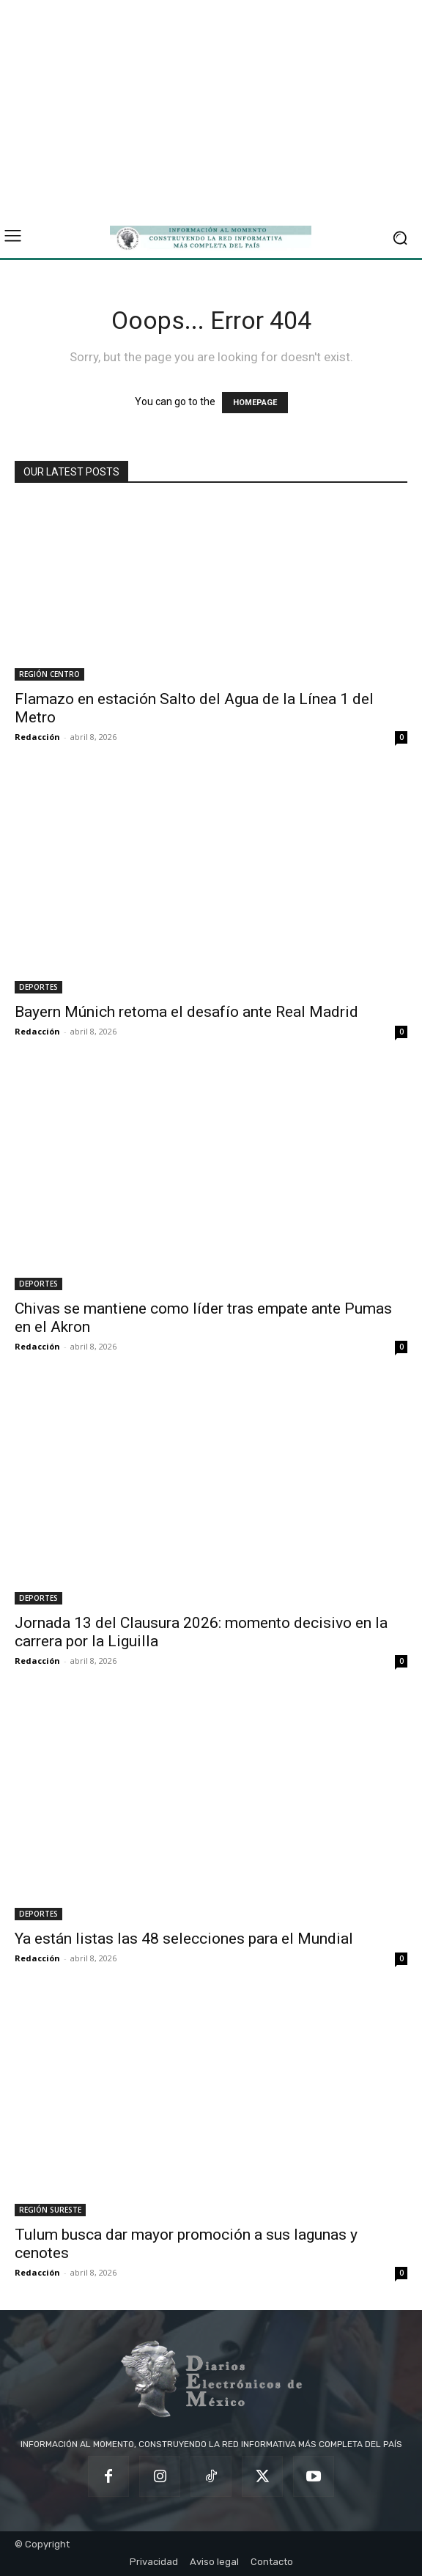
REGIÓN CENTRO (49, 674)
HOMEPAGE (255, 402)
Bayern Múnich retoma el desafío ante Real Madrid (186, 1012)
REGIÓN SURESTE (50, 2210)
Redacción (37, 736)
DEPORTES (38, 987)
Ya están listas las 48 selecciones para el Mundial (184, 1938)
